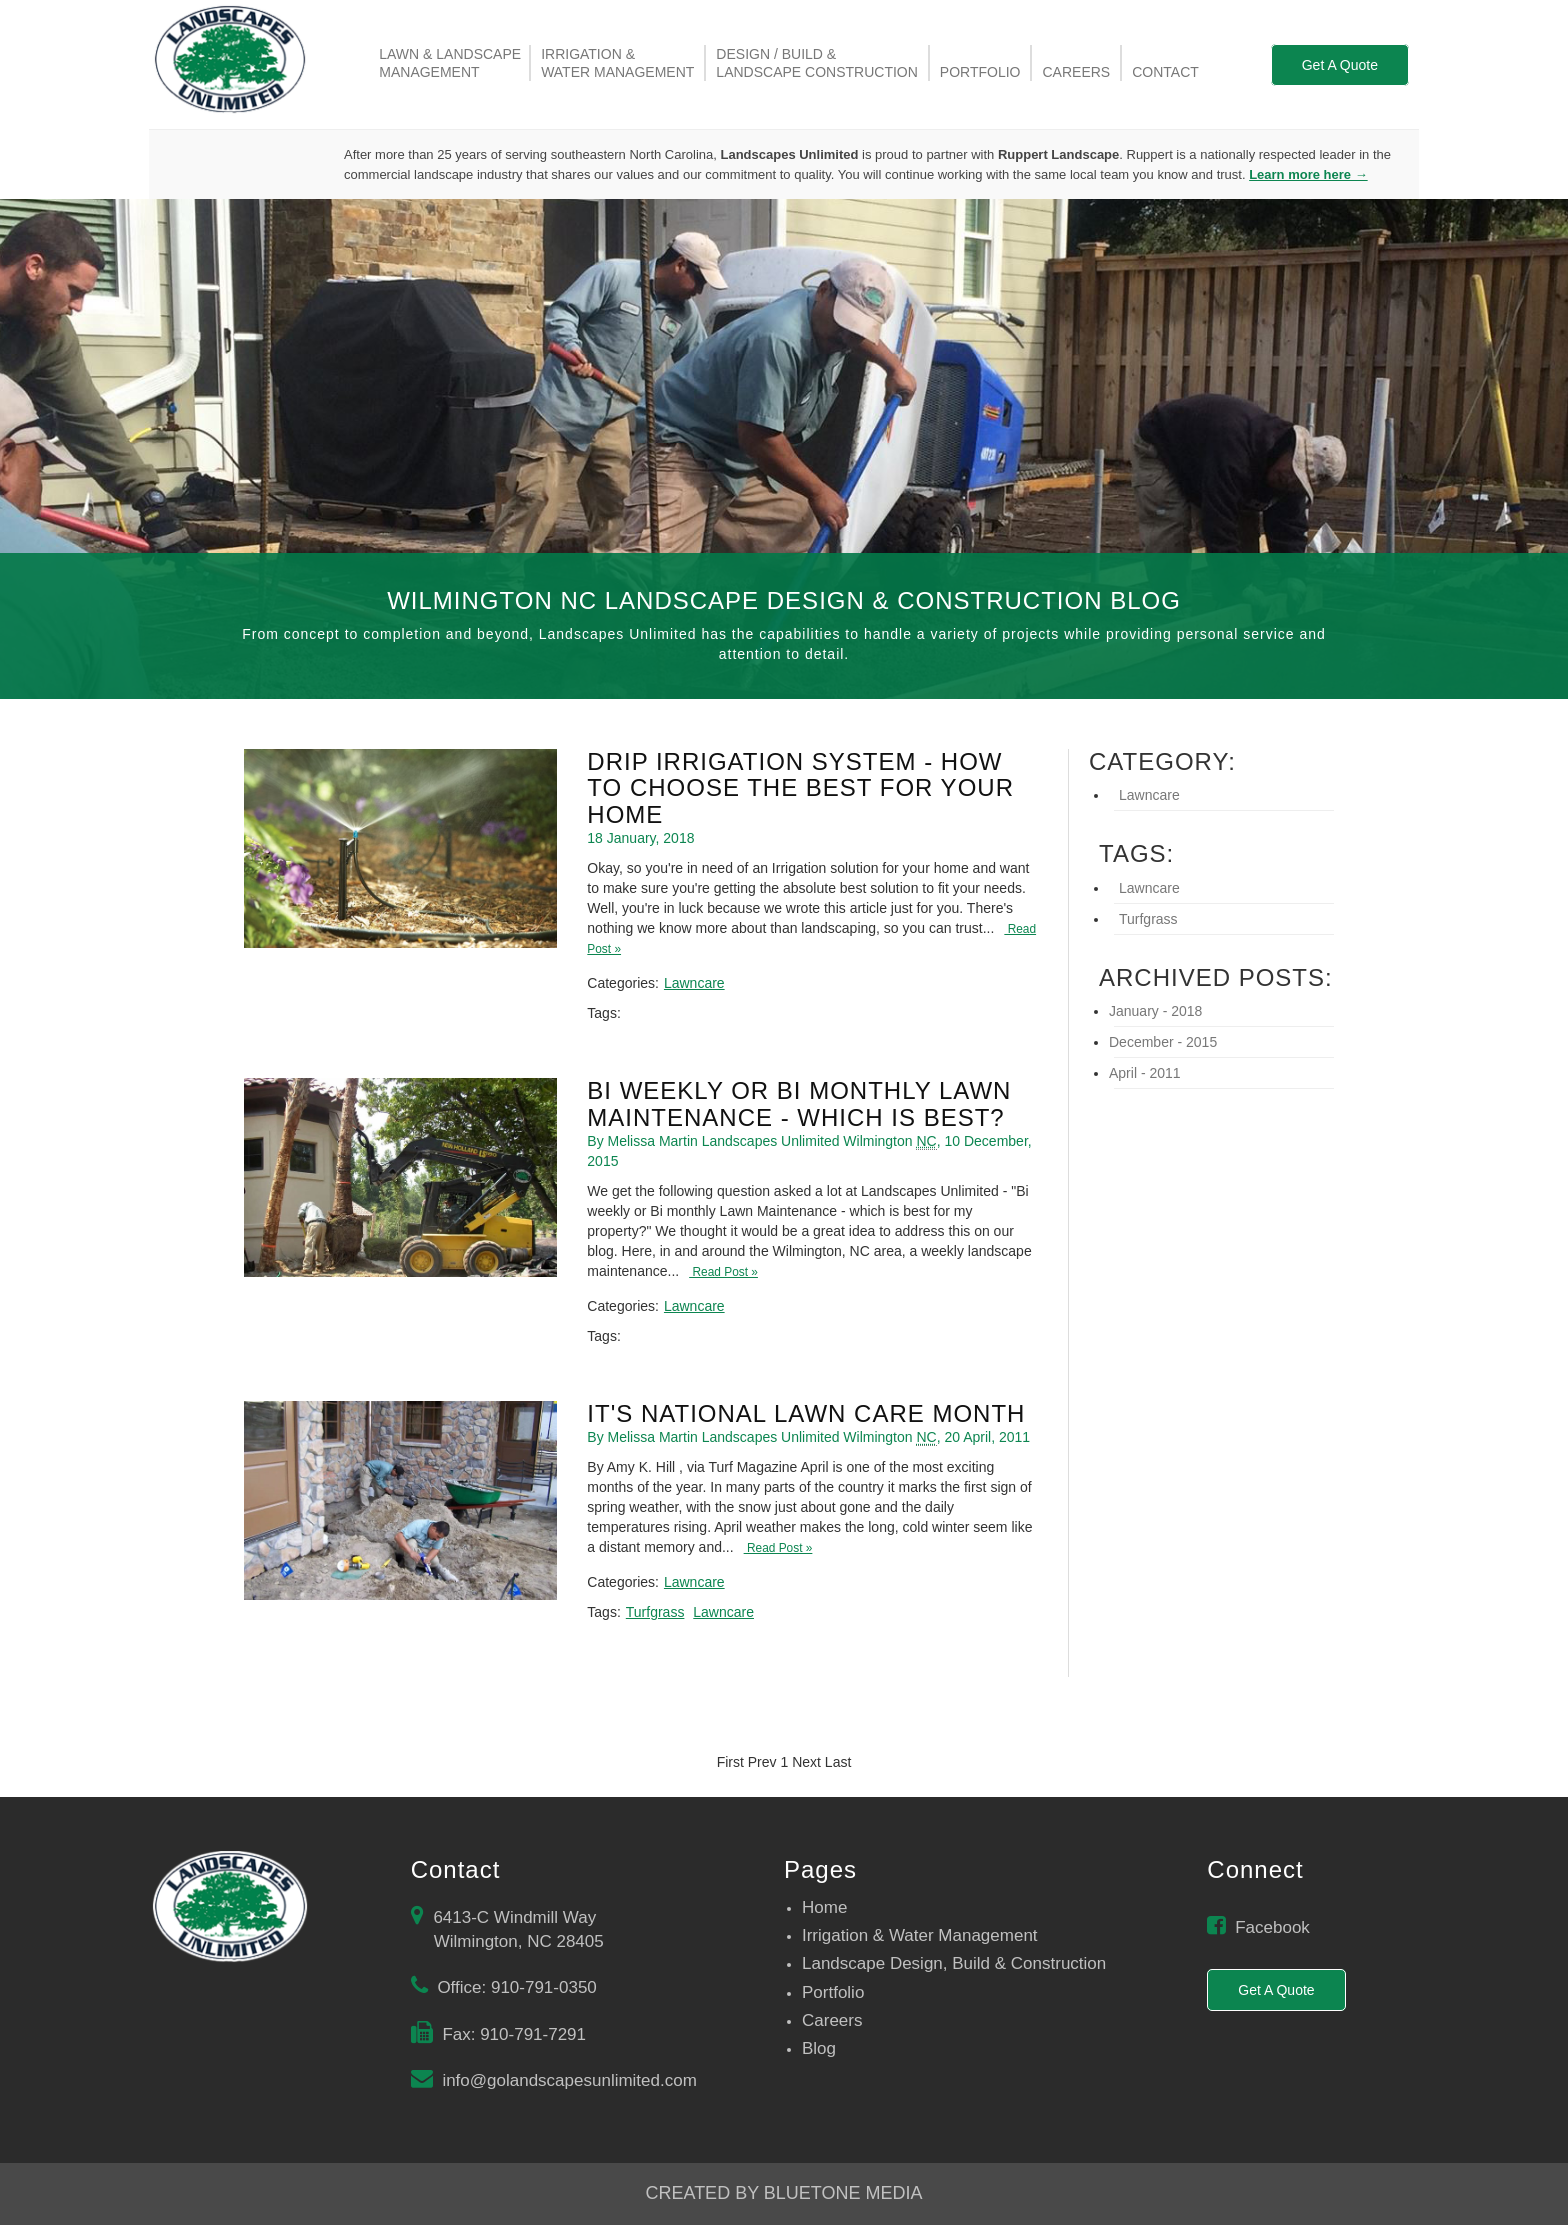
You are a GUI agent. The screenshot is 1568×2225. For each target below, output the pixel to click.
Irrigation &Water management (617, 63)
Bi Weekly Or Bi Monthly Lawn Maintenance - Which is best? (799, 1103)
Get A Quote (1340, 65)
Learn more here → (1308, 174)
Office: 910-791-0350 (516, 1987)
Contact (1165, 72)
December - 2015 (1163, 1042)
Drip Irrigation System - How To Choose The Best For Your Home (800, 788)
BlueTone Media (843, 2193)
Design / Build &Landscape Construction (816, 63)
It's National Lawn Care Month (806, 1413)
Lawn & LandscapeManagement (450, 63)
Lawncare (694, 983)
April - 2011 (1145, 1073)
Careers (1076, 72)
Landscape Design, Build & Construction (954, 1963)
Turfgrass (655, 1612)
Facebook (1272, 1927)
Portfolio (980, 72)
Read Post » (723, 1272)
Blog (819, 2048)
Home (824, 1907)
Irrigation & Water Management (920, 1935)
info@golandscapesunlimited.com (569, 2080)
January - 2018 (1155, 1011)
